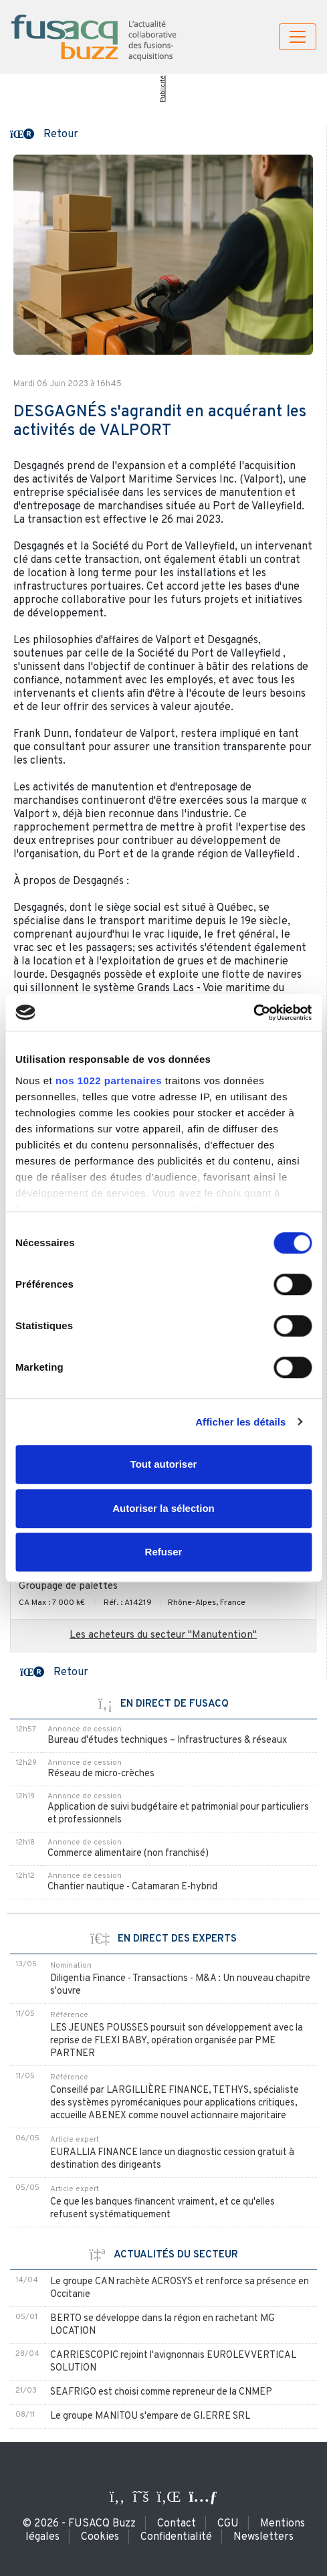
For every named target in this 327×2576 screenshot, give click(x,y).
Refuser (164, 1551)
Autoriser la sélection (163, 1508)
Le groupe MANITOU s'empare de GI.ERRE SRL (150, 2416)
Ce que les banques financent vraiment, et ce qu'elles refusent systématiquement (162, 2208)
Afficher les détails (240, 1422)
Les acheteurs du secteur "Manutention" (163, 1635)
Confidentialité (176, 2537)
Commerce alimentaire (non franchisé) (128, 1853)
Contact (176, 2523)
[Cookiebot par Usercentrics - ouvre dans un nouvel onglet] (253, 1012)
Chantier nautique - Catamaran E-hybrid (132, 1887)
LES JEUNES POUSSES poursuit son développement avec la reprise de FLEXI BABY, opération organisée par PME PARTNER (176, 2041)
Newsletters (263, 2537)
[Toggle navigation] (297, 36)
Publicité (162, 89)
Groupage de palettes (68, 1586)
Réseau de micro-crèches (100, 1774)
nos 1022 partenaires (109, 1080)
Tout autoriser (163, 1464)
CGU (228, 2523)
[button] (44, 133)
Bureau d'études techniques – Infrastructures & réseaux (167, 1740)
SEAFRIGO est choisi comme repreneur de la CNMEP (161, 2392)
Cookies (100, 2537)
